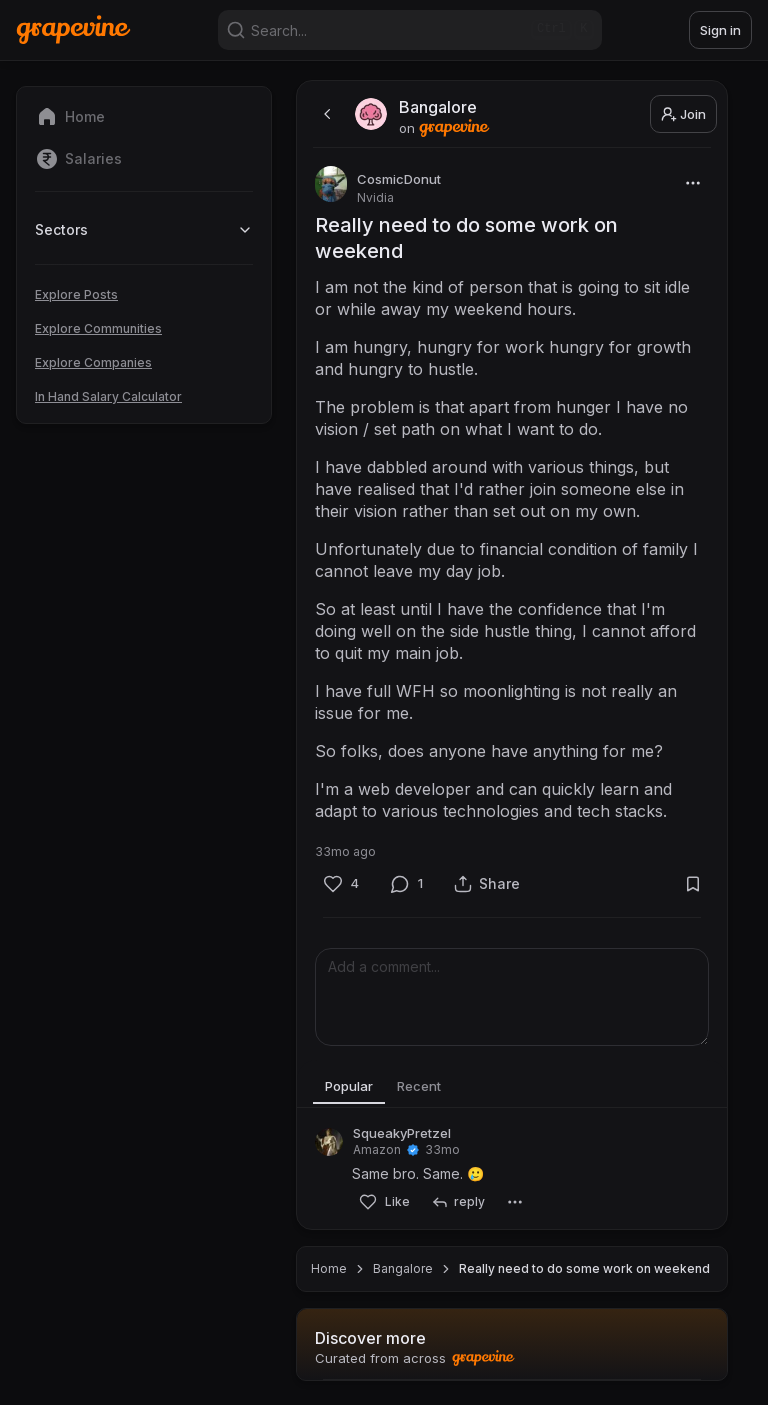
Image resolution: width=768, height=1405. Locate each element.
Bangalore (403, 1268)
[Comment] (407, 883)
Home (329, 1268)
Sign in (720, 30)
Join (683, 114)
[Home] (73, 29)
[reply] (457, 1202)
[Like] (341, 883)
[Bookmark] (692, 883)
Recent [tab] (433, 1086)
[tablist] (512, 1088)
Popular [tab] (354, 1086)
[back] (325, 114)
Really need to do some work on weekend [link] (584, 1268)
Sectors (144, 229)
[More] (692, 182)
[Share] (487, 883)
